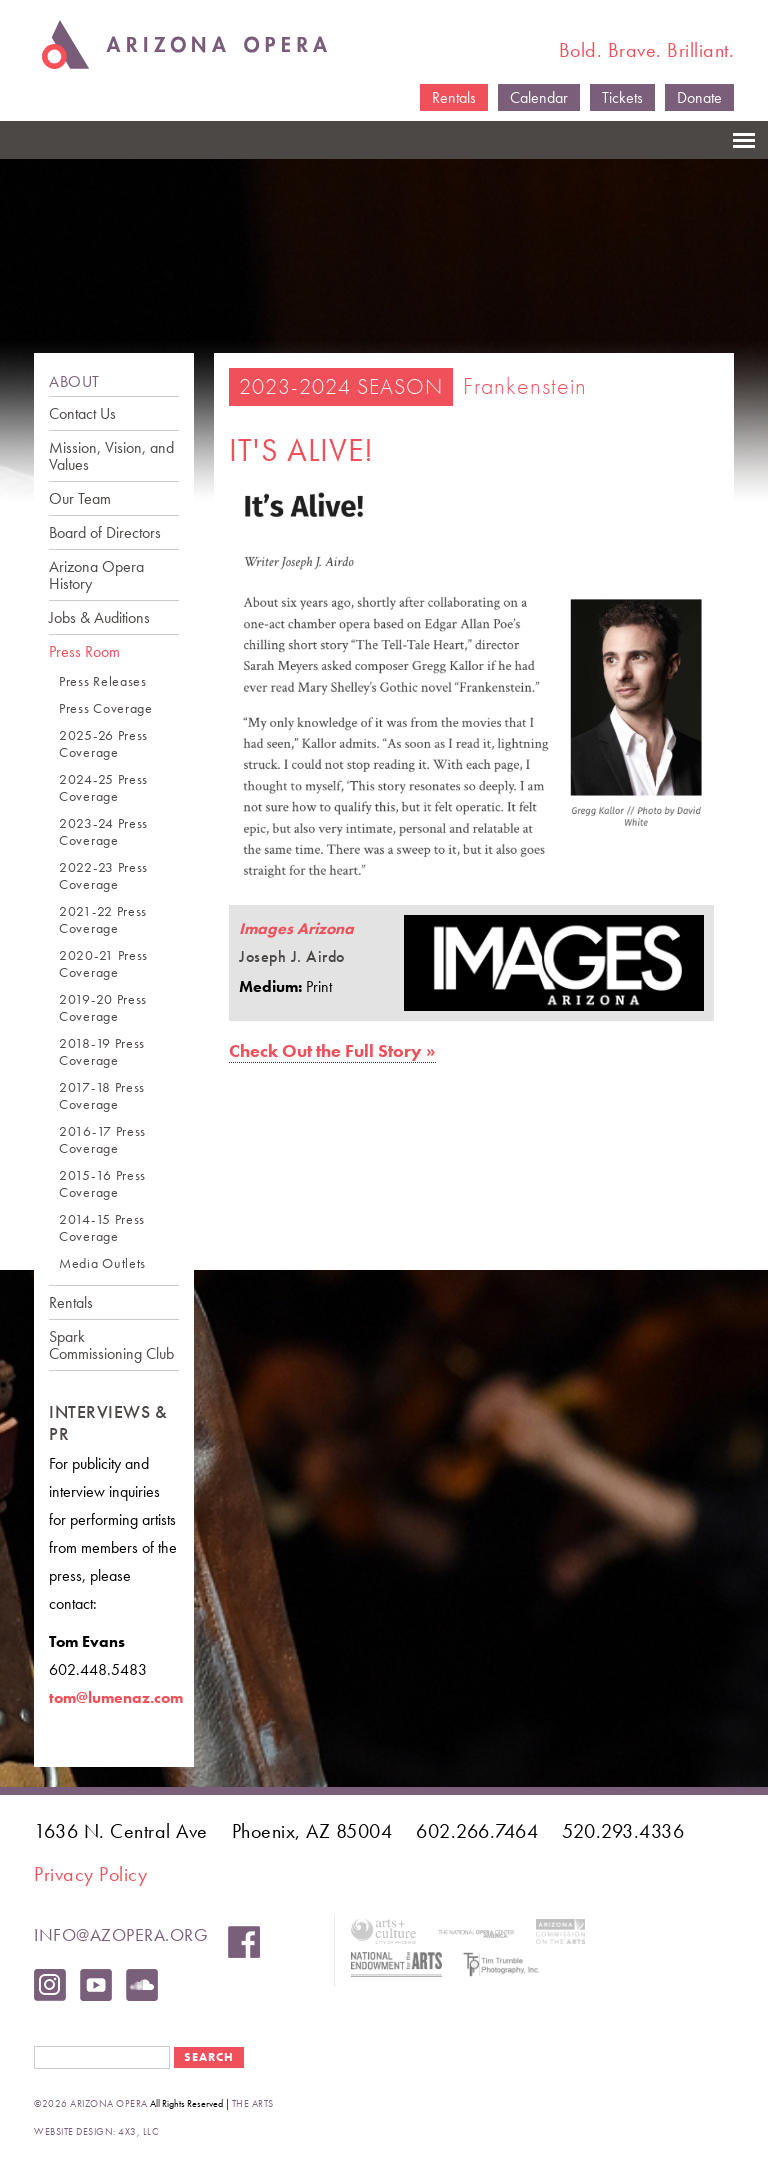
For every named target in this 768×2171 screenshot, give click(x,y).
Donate (699, 97)
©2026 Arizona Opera (91, 2103)
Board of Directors (105, 532)
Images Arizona (296, 928)
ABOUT (74, 381)
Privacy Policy (90, 1874)
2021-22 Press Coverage (103, 920)
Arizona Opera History (96, 575)
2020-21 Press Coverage (103, 964)
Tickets (622, 97)
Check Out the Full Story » (332, 1050)
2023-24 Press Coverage (103, 832)
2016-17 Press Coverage (102, 1140)
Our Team (80, 498)
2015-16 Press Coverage (102, 1184)
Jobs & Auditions (99, 617)
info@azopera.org (121, 1934)
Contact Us (82, 413)
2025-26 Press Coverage (103, 744)
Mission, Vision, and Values (111, 456)
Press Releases (103, 681)
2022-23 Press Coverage (103, 876)
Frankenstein (525, 385)
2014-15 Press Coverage (102, 1228)
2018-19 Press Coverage (102, 1052)
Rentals (454, 97)
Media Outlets (102, 1263)
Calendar (539, 97)
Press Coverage (106, 708)
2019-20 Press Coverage (103, 1008)
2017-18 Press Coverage (102, 1096)
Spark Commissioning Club (111, 1345)
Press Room (84, 651)
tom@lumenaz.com (116, 1697)
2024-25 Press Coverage (103, 788)
